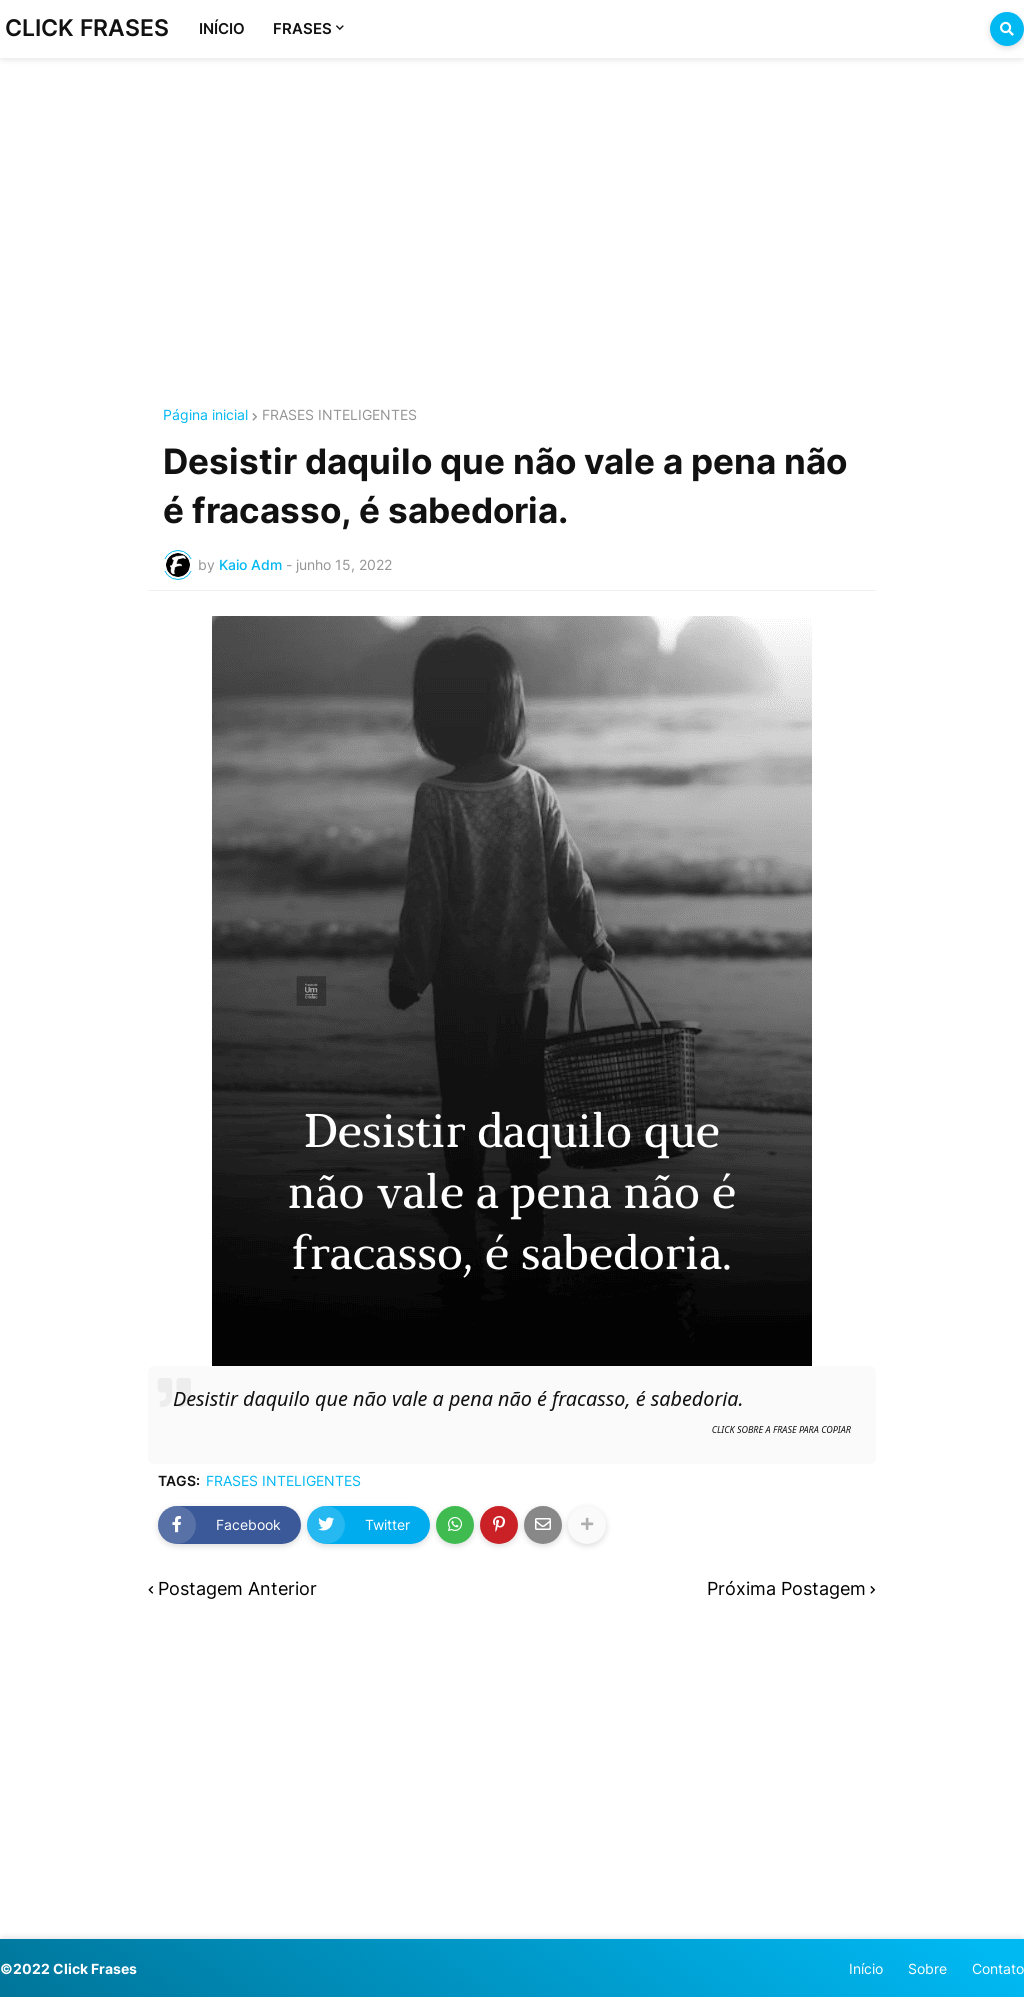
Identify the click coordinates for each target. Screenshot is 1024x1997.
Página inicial (205, 415)
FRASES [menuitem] (302, 28)
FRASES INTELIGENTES (339, 415)
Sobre (927, 1968)
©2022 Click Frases (68, 1968)
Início (866, 1968)
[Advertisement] (512, 208)
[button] (1007, 29)
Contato (998, 1968)
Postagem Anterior (237, 1589)
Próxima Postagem (786, 1589)
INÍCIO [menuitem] (222, 28)
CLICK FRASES (87, 28)
